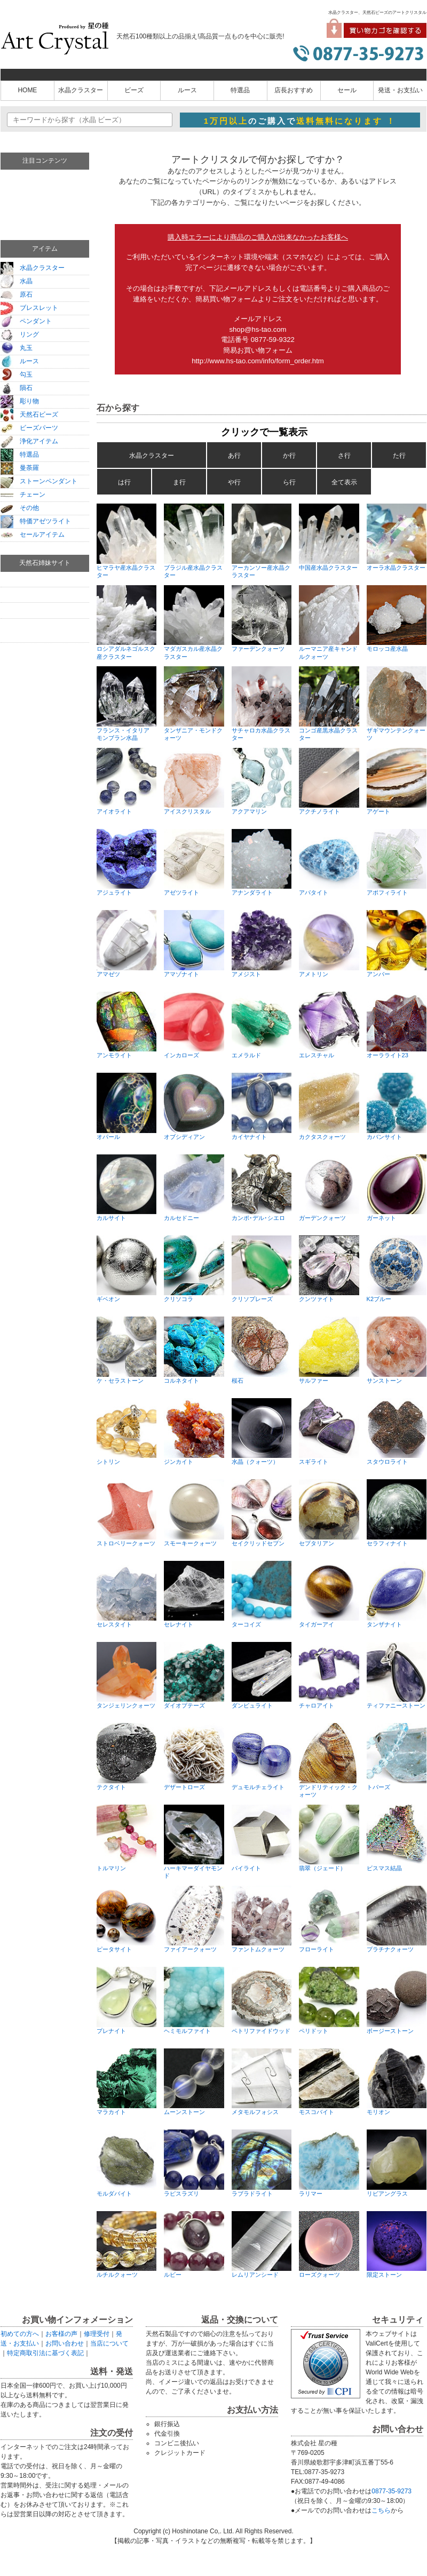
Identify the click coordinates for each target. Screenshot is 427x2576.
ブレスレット (29, 308)
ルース (187, 90)
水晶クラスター (80, 90)
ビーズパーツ (29, 428)
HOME (27, 90)
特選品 (240, 90)
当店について (109, 2343)
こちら (381, 2510)
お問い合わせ (64, 2343)
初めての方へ (20, 2334)
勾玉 (17, 374)
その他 (20, 508)
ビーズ (134, 90)
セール (347, 90)
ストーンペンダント (39, 481)
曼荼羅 (20, 468)
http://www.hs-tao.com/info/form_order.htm (258, 361)
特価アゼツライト (36, 521)
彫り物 (20, 401)
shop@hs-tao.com (257, 329)
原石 (17, 294)
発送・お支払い (400, 90)
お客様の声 (61, 2334)
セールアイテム (33, 534)
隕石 (17, 388)
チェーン (23, 494)
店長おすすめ (293, 90)
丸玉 (17, 348)
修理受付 (96, 2334)
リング (20, 334)
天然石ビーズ (29, 414)
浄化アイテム (29, 441)
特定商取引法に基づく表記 (45, 2353)
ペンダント (26, 321)
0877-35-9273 (391, 2491)
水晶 (17, 281)
